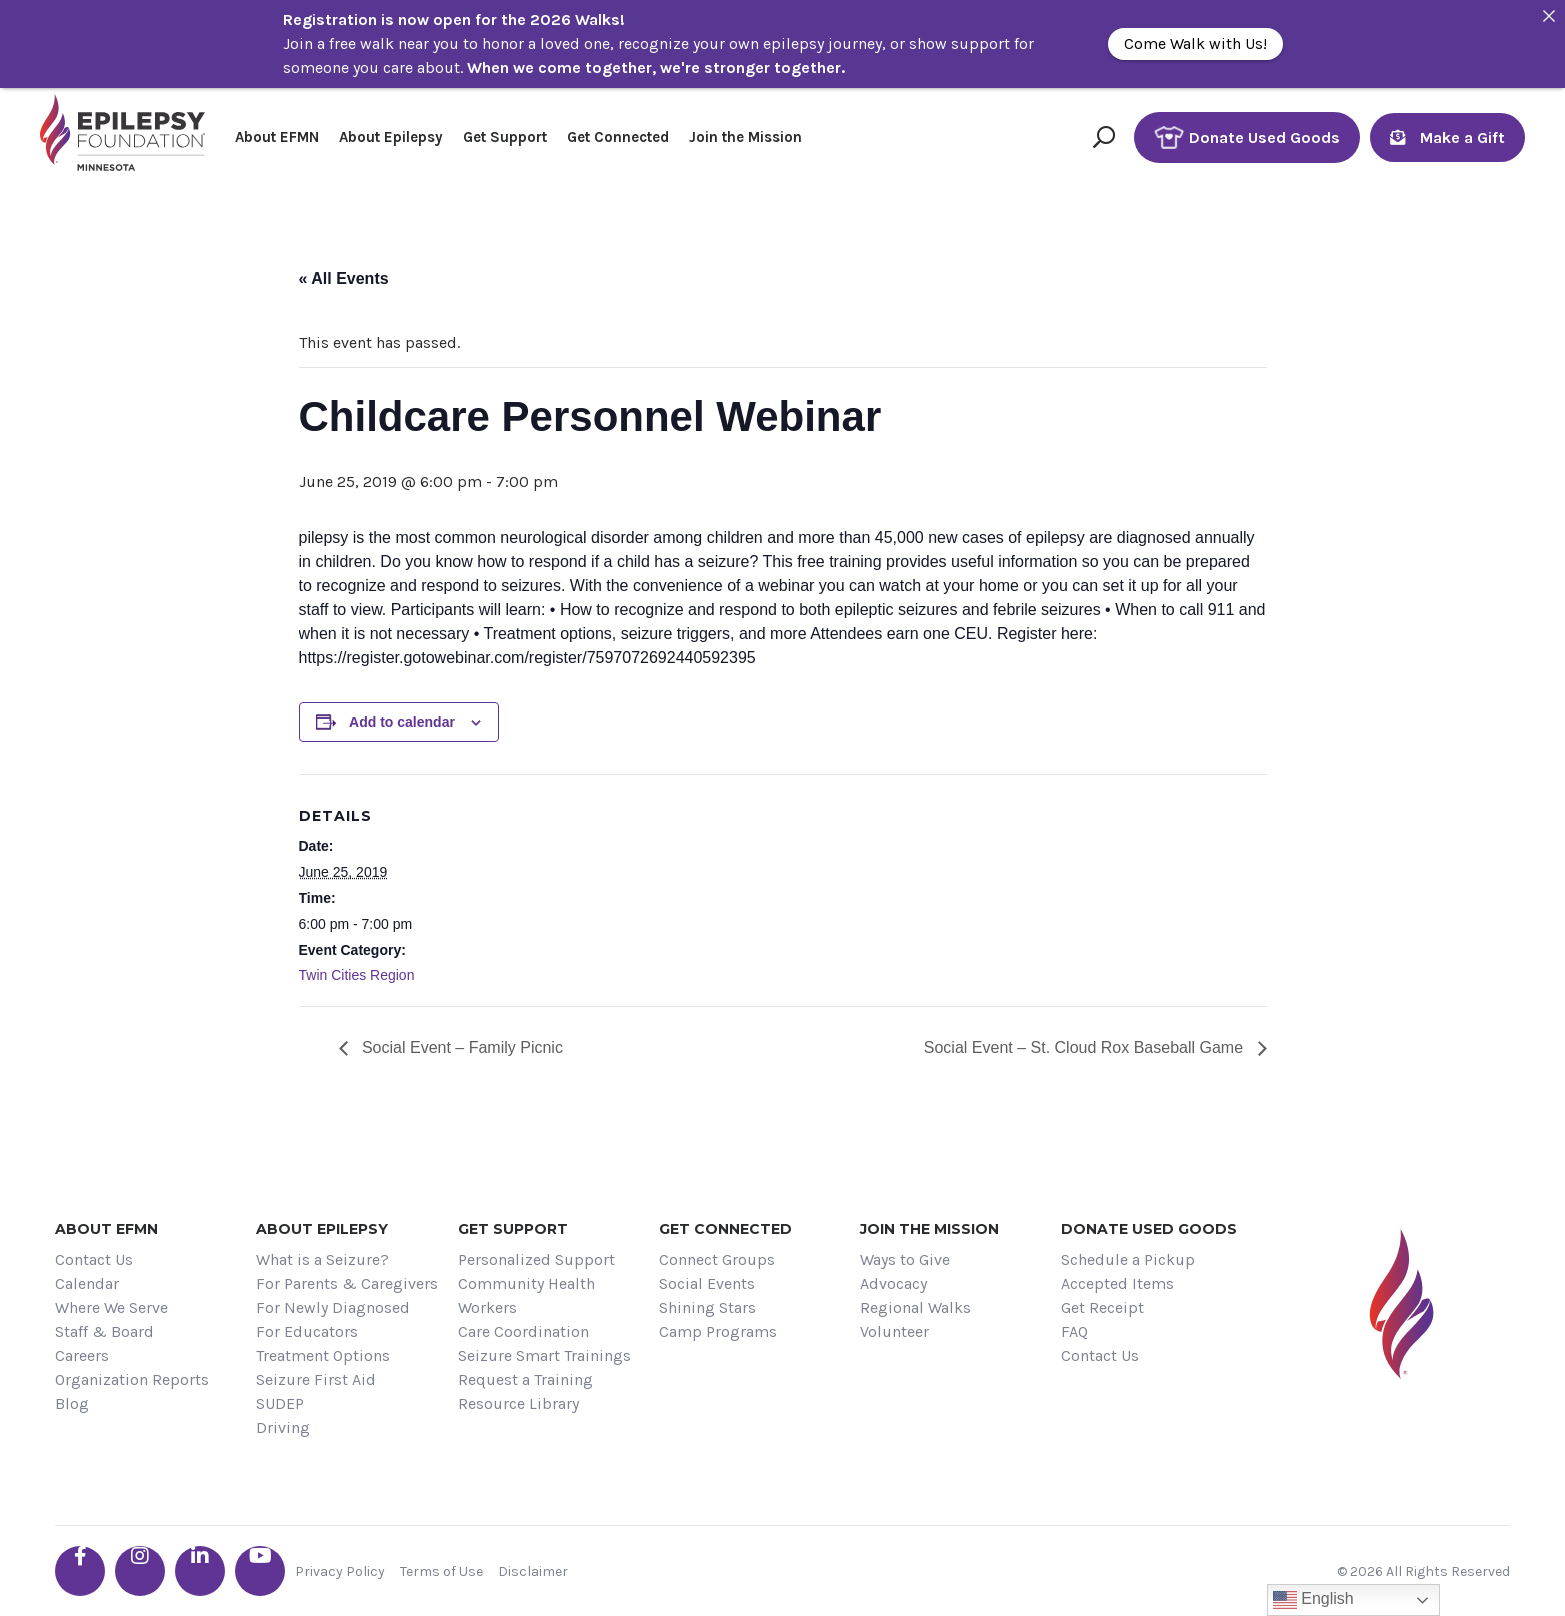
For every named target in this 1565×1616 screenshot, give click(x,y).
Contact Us (94, 1259)
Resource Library (518, 1403)
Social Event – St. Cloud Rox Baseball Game (1086, 1047)
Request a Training (525, 1379)
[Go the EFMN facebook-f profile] (80, 1571)
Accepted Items (1117, 1283)
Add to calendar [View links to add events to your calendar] (402, 722)
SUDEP (280, 1403)
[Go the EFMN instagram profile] (140, 1571)
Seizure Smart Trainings (544, 1355)
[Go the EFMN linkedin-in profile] (200, 1571)
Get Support (505, 137)
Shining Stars (707, 1307)
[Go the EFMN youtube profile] (260, 1571)
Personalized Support (536, 1259)
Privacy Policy (340, 1571)
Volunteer (894, 1331)
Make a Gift (1447, 137)
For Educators (307, 1331)
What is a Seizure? (322, 1259)
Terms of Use (441, 1571)
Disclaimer (533, 1571)
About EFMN (277, 137)
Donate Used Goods (1247, 137)
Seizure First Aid (316, 1379)
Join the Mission (745, 137)
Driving (283, 1427)
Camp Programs (718, 1331)
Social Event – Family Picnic (460, 1047)
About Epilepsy (391, 137)
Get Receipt (1102, 1307)
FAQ (1074, 1331)
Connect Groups (717, 1259)
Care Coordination (523, 1331)
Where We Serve (111, 1307)
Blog (72, 1403)
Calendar (87, 1283)
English (1313, 1600)
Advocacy (893, 1283)
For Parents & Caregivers (347, 1283)
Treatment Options (323, 1355)
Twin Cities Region (357, 975)
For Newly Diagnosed (333, 1307)
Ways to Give (905, 1259)
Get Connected (618, 137)
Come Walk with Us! (1195, 43)
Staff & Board (104, 1331)
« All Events (344, 278)
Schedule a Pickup (1128, 1259)
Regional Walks (915, 1307)
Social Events (707, 1283)
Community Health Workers (526, 1295)
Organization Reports (132, 1379)
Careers (82, 1355)
